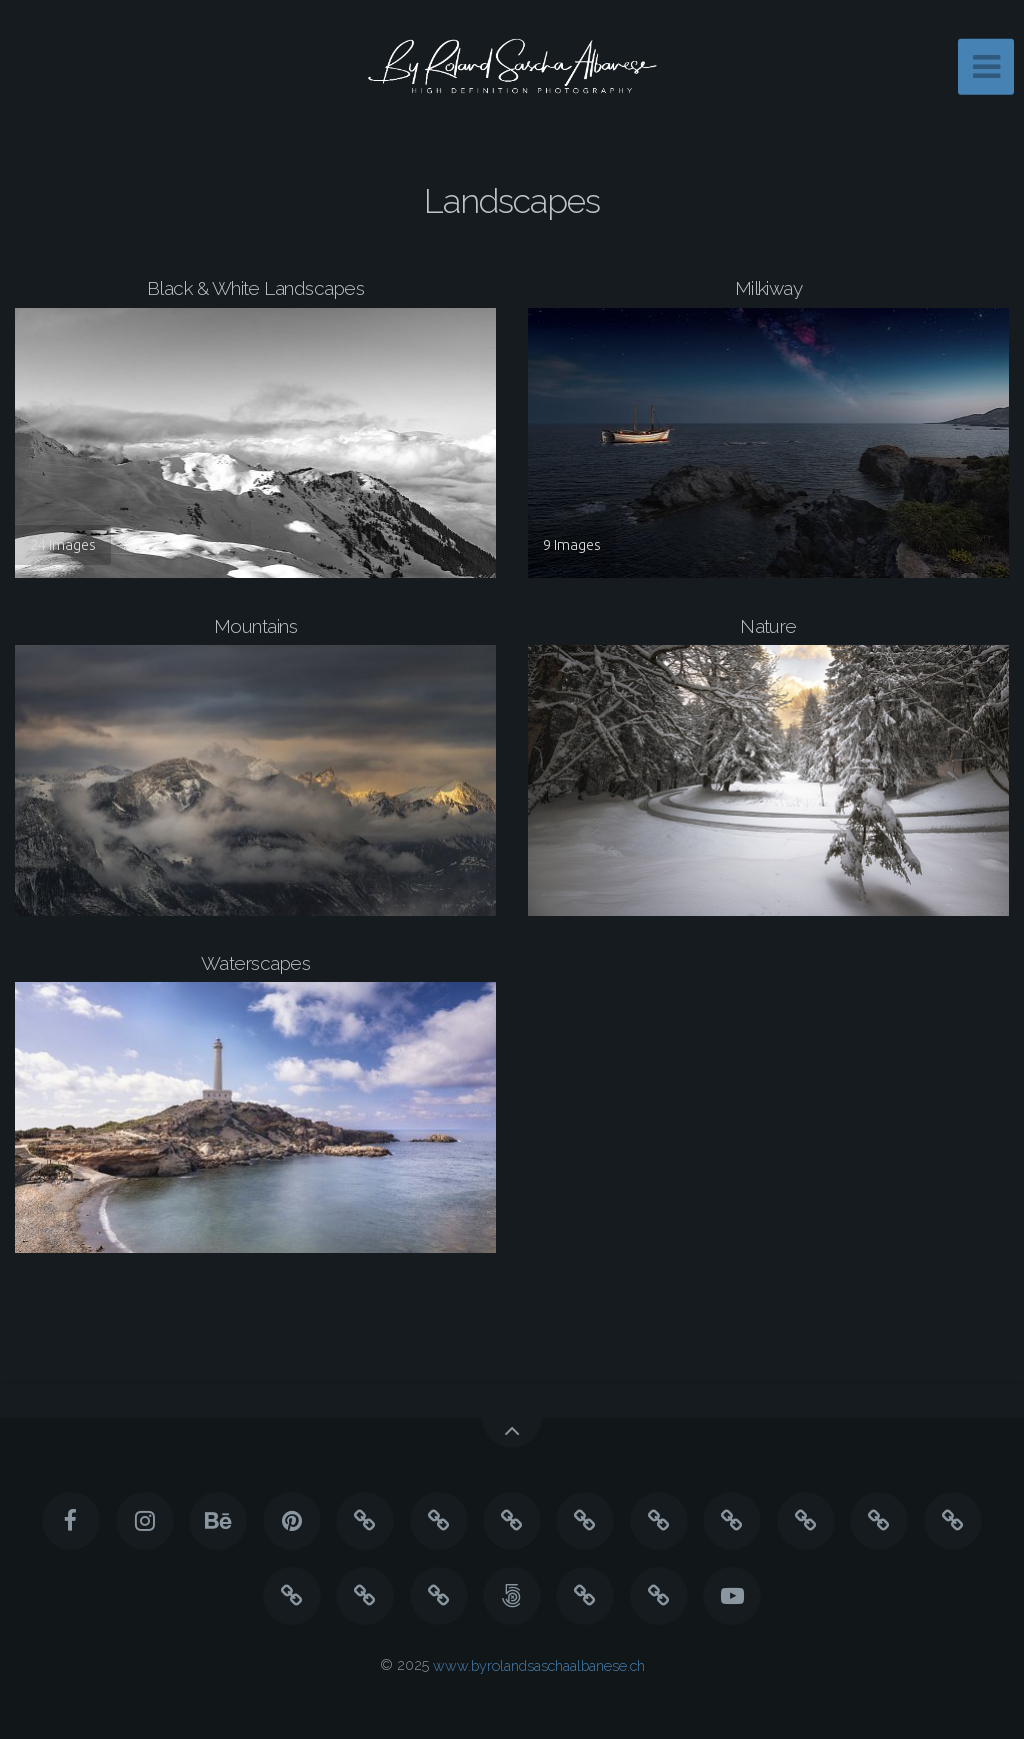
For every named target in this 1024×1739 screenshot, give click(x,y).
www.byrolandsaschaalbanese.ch (539, 1664)
